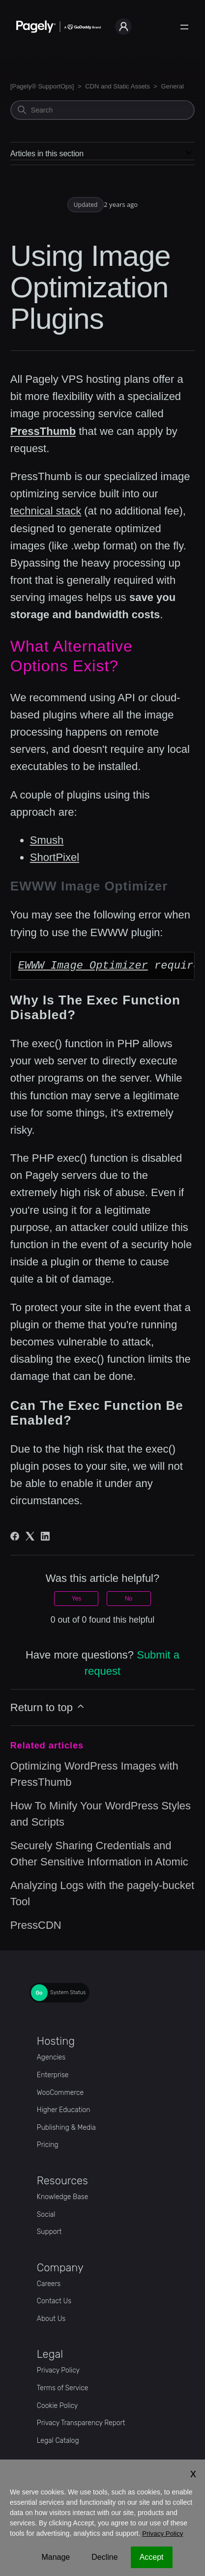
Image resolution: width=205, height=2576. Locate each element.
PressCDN (35, 1925)
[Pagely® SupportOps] (42, 86)
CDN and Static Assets (117, 86)
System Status (68, 1993)
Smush (46, 840)
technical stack (45, 511)
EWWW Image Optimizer (83, 965)
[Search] (102, 110)
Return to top (48, 1707)
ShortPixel (54, 857)
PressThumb (43, 431)
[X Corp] (30, 1536)
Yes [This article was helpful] (77, 1598)
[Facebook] (14, 1536)
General (172, 86)
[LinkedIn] (45, 1536)
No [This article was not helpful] (128, 1598)
